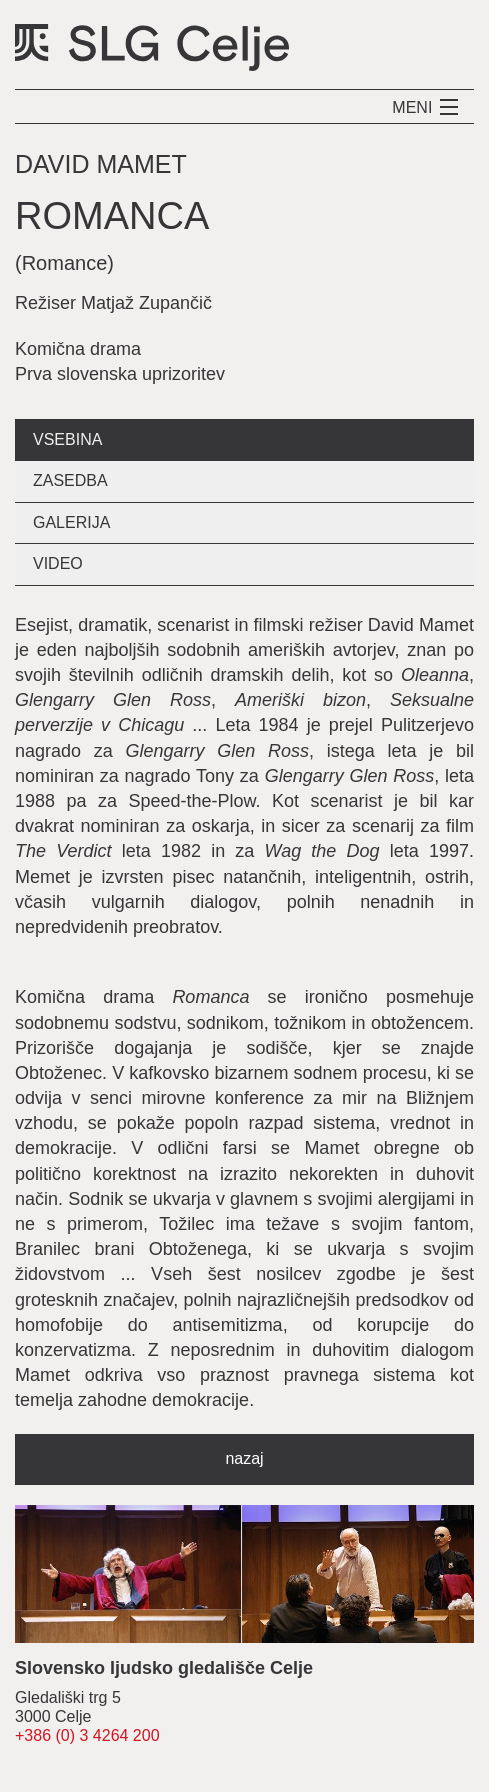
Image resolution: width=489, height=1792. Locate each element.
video (58, 563)
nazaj (244, 1458)
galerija (71, 522)
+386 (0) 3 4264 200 (87, 1735)
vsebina (67, 439)
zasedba (70, 480)
